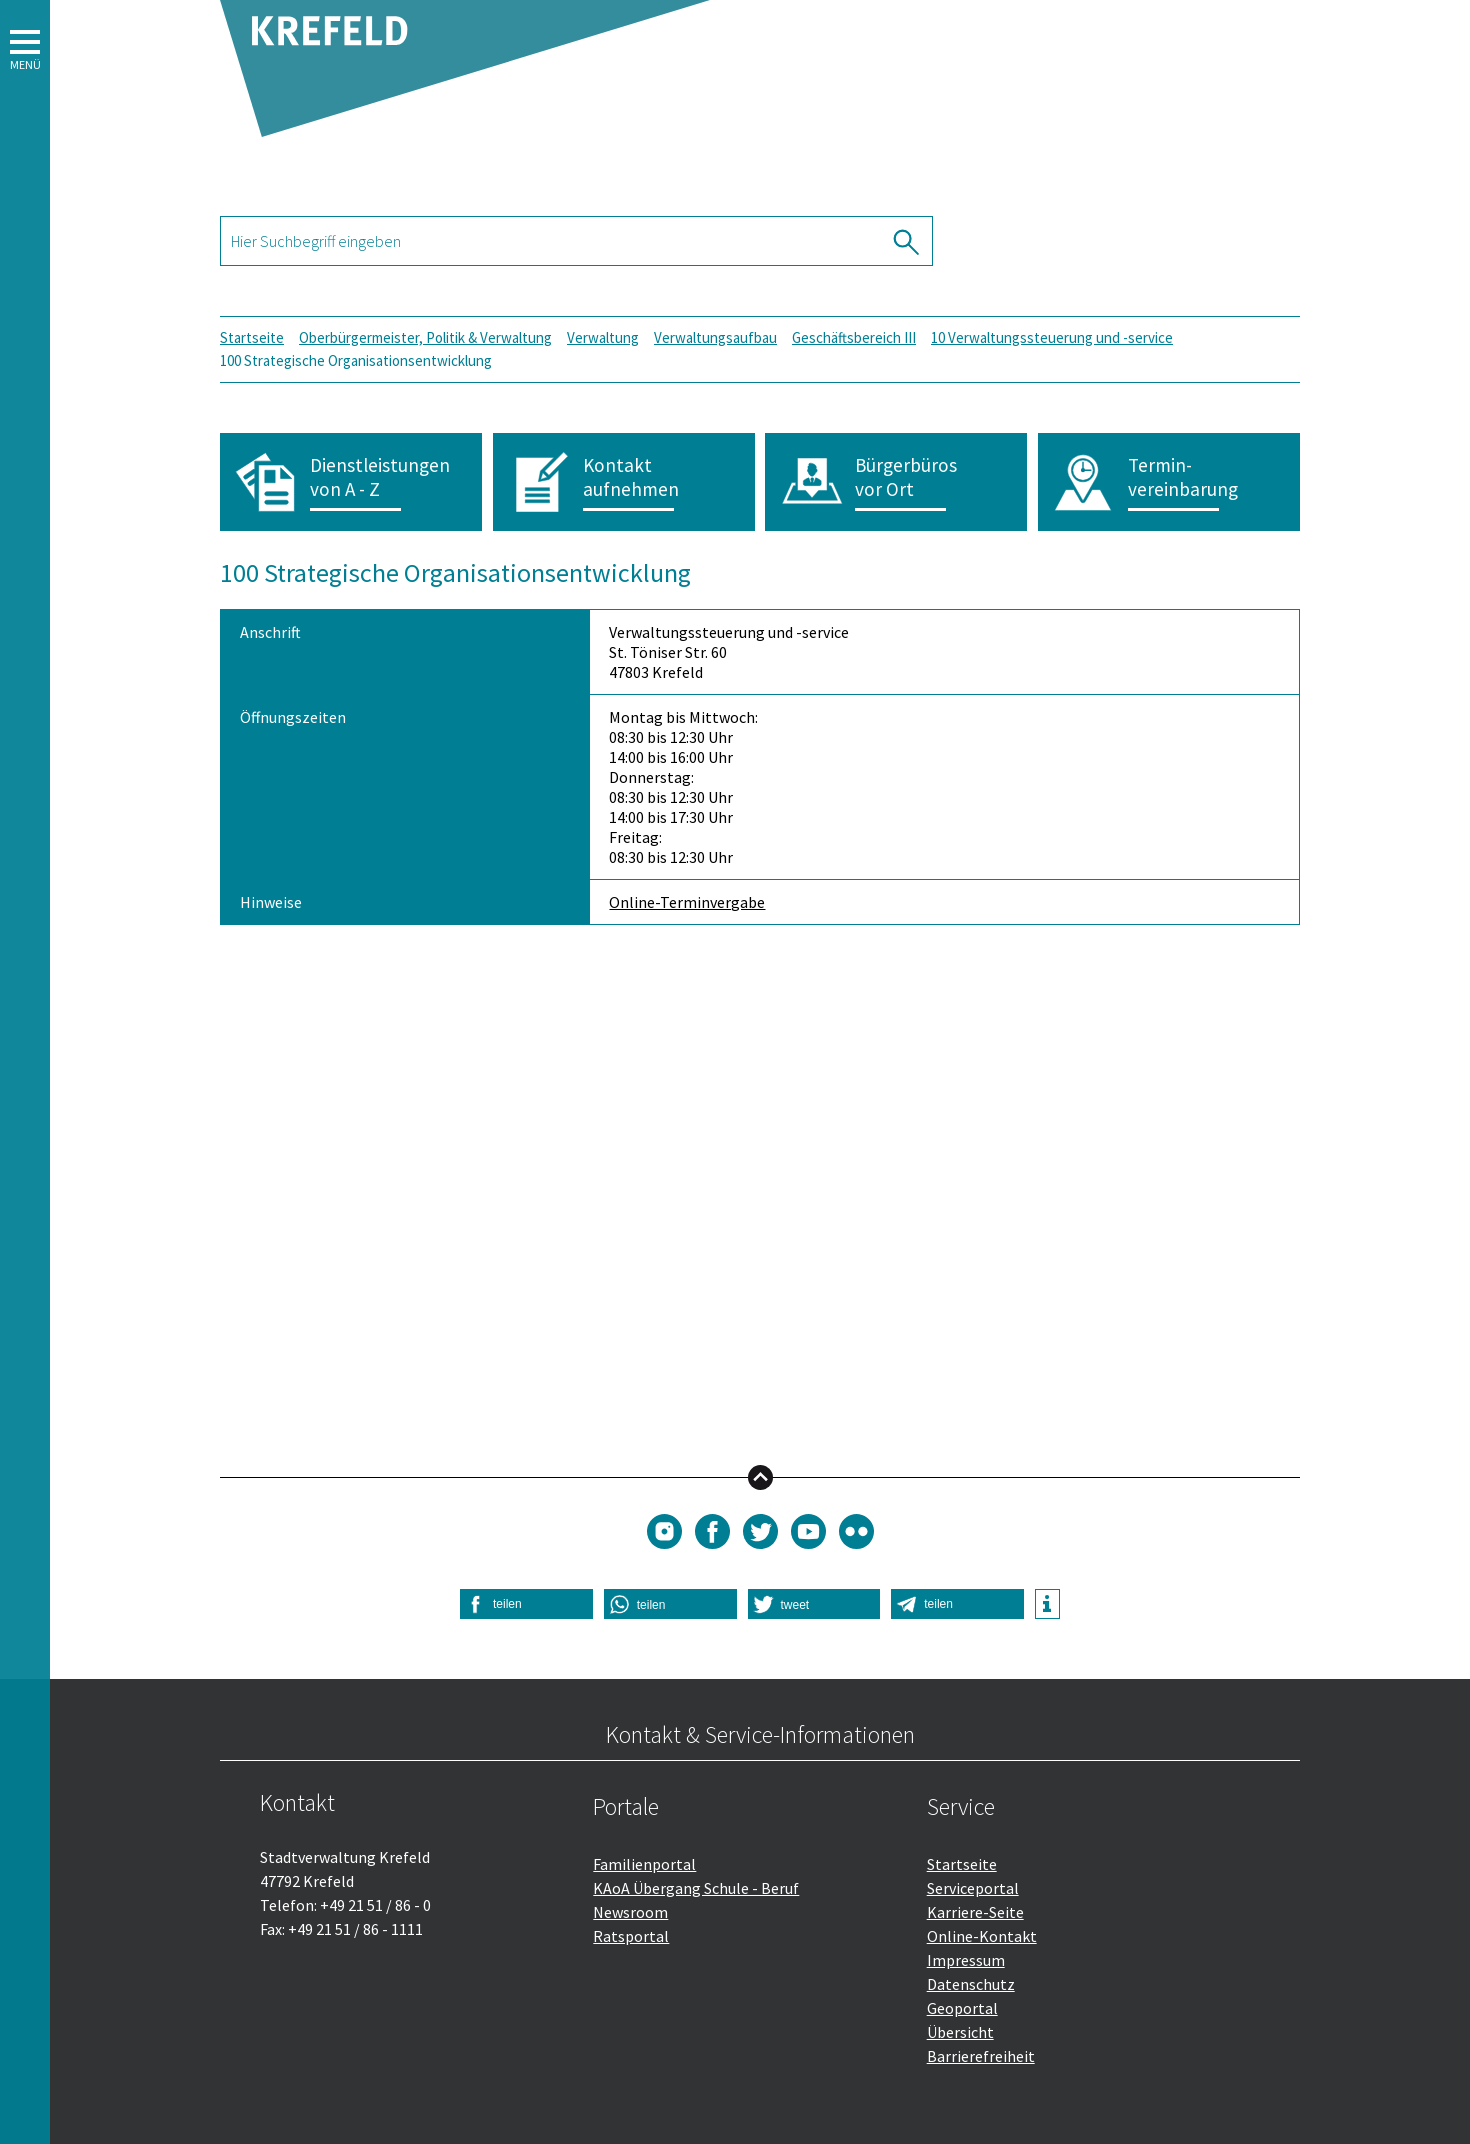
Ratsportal (631, 1936)
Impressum (966, 1960)
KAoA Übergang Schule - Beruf (696, 1888)
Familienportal (644, 1864)
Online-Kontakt (982, 1936)
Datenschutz (971, 1984)
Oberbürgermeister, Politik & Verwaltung (425, 337)
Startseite (252, 337)
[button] (25, 1072)
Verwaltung (603, 337)
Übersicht (960, 2032)
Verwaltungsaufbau (715, 337)
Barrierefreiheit (981, 2056)
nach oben (760, 1476)
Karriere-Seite (975, 1912)
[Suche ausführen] (908, 241)
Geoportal (962, 2008)
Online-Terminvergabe (687, 902)
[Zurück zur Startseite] (465, 126)
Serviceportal (973, 1888)
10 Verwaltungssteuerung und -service (1052, 337)
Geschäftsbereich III (854, 337)
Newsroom (630, 1912)
